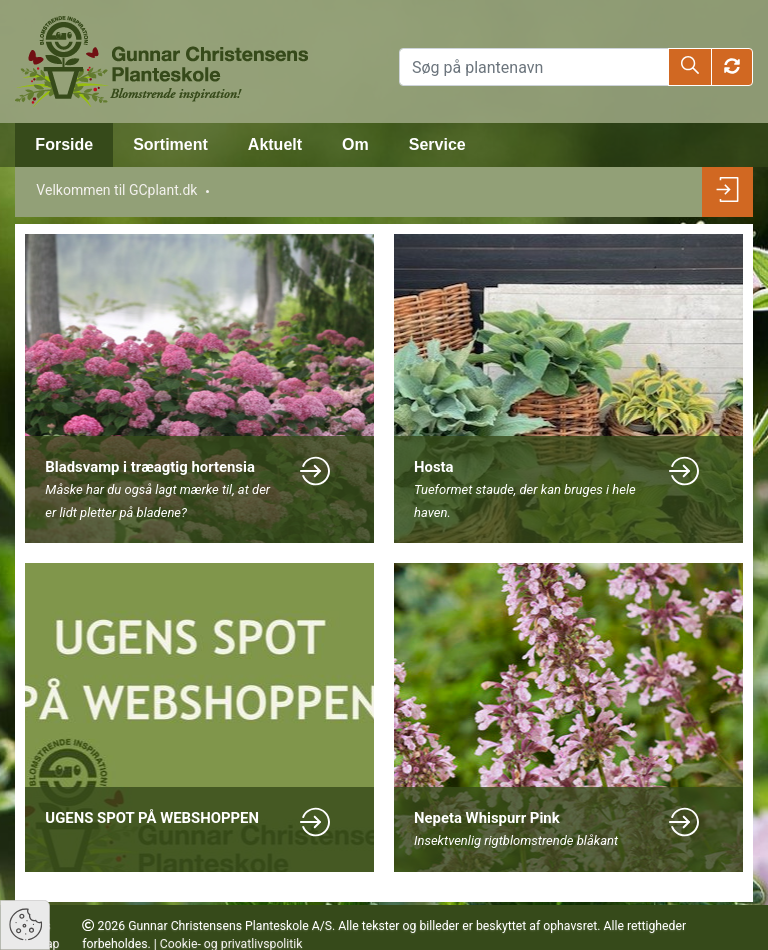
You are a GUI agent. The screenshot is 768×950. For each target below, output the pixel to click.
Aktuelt (275, 144)
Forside (64, 144)
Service (437, 144)
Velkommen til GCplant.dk (116, 190)
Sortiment (170, 144)
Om (355, 144)
